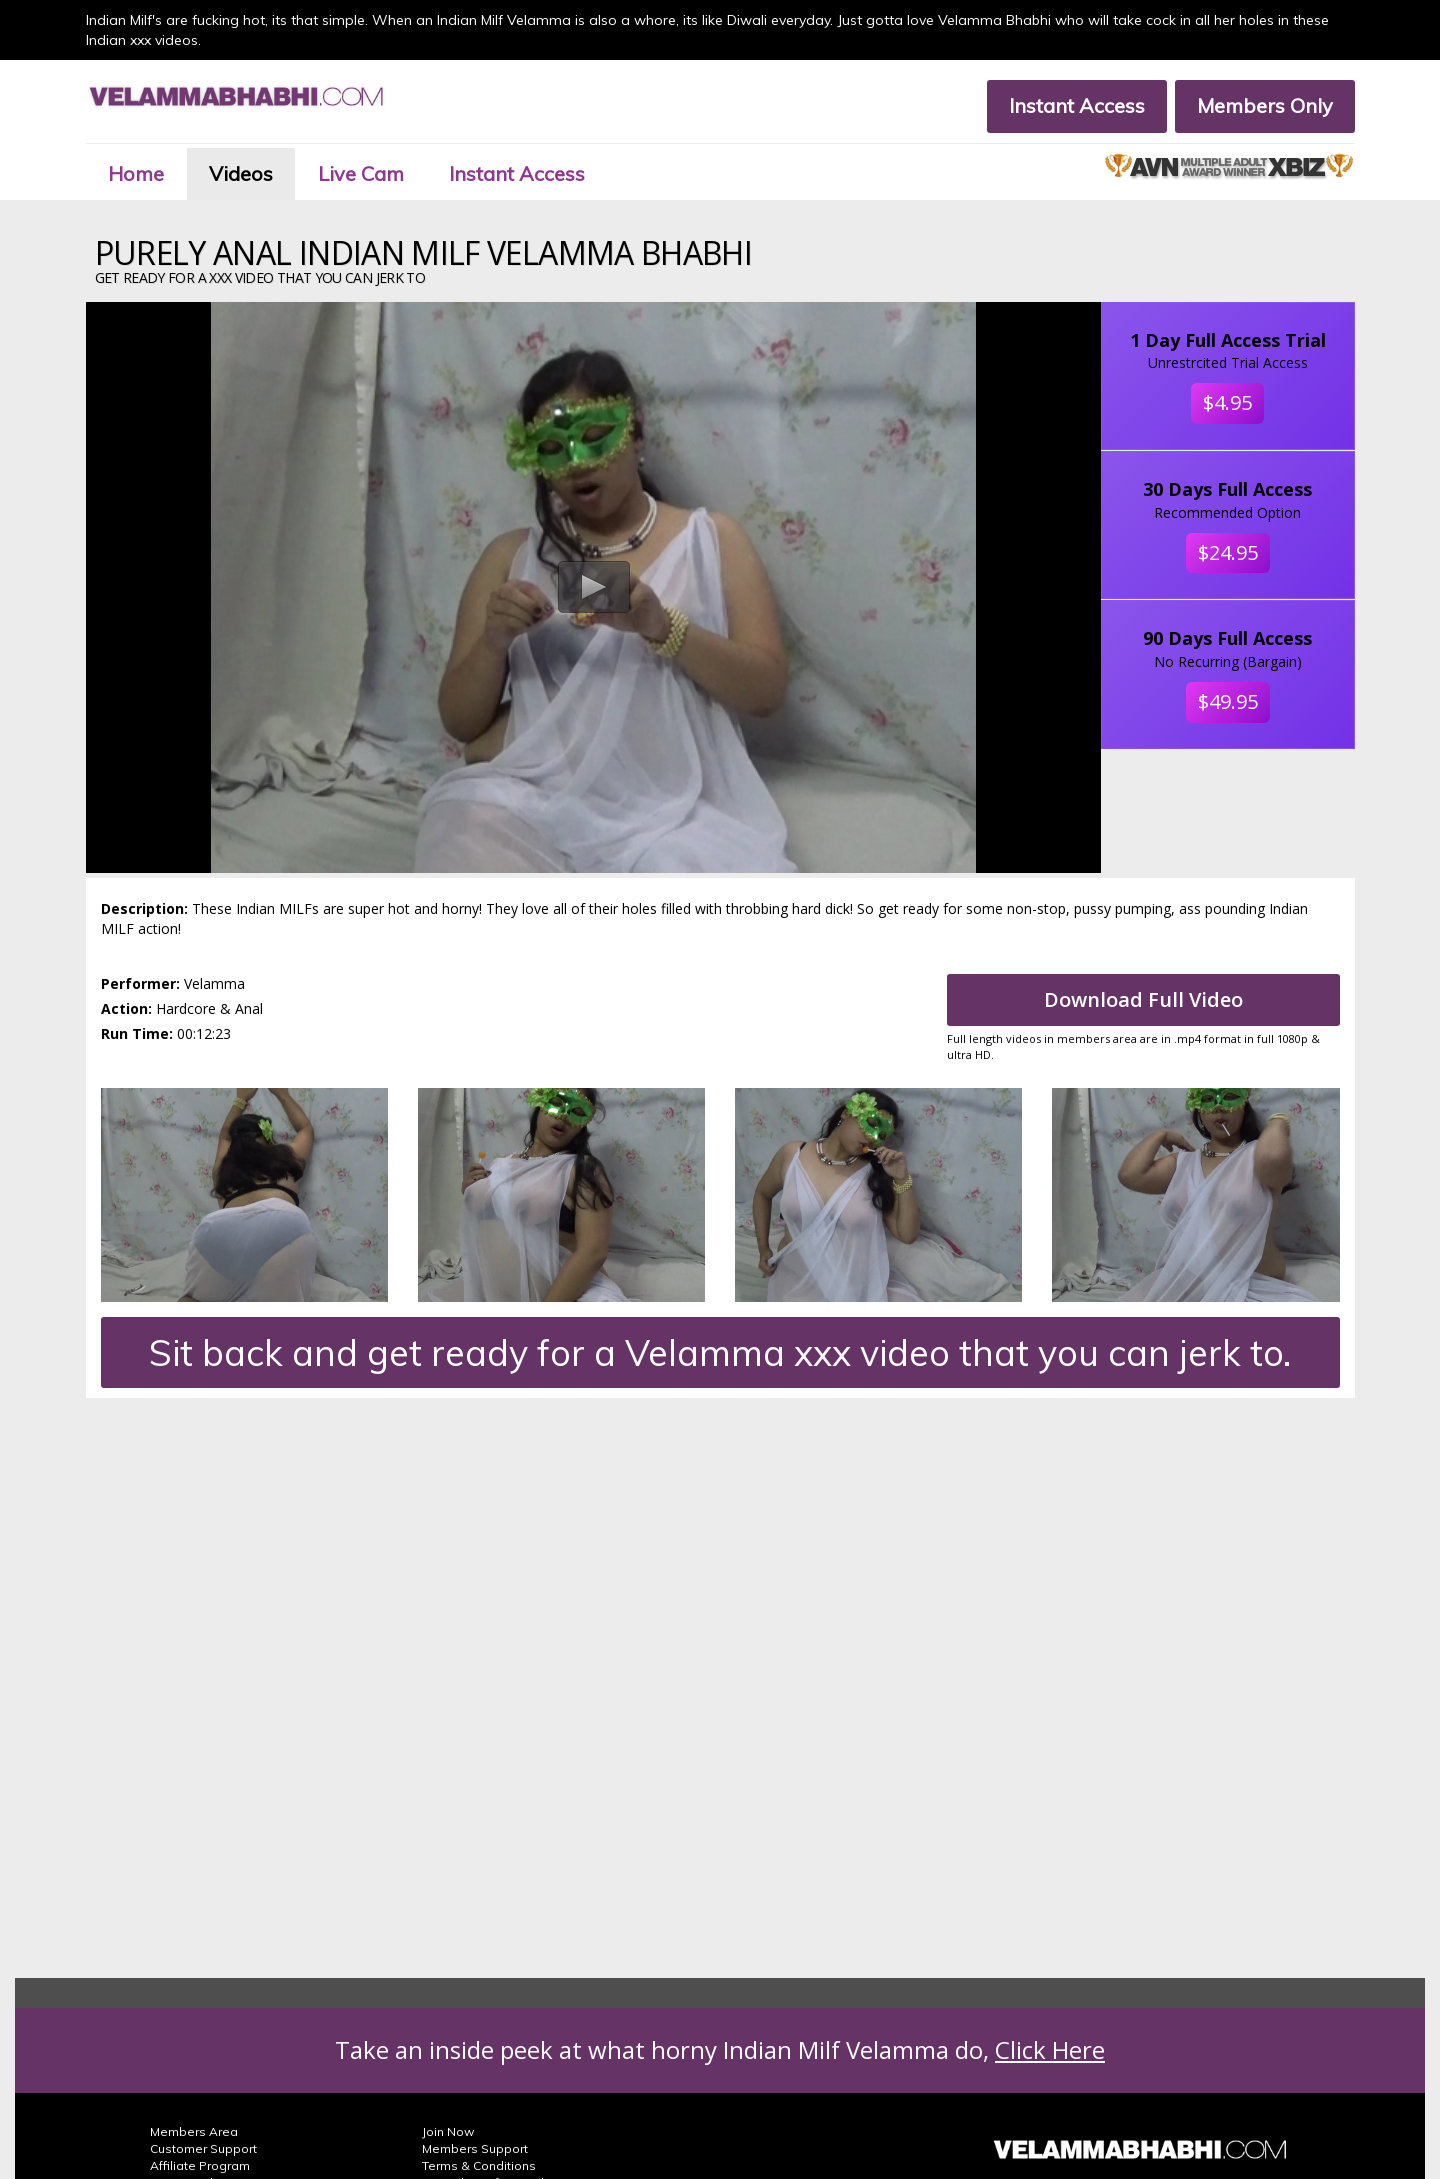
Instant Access (1077, 105)
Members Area (194, 2131)
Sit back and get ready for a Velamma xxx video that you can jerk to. (720, 1352)
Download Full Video (1143, 999)
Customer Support (203, 2148)
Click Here (1050, 2049)
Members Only (1265, 105)
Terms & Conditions (479, 2165)
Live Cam (361, 173)
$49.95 (1228, 701)
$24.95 (1228, 552)
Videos (241, 173)
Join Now (448, 2131)
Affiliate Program (200, 2165)
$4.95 (1227, 402)
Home (136, 173)
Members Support (475, 2148)
